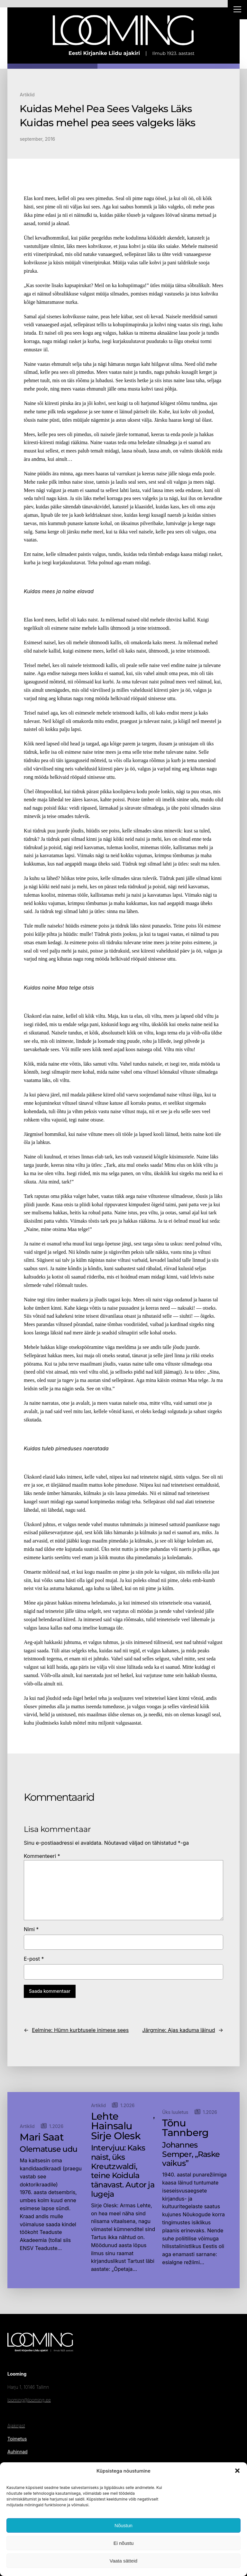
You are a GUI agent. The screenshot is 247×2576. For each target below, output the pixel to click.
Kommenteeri (42, 1856)
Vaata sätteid (123, 2560)
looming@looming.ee (29, 2400)
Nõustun (123, 2525)
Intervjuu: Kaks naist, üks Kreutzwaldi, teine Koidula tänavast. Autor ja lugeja (122, 2171)
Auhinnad (17, 2451)
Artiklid (27, 94)
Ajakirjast (16, 2425)
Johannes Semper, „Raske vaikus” (191, 2154)
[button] (237, 2470)
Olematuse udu (48, 2149)
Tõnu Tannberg (185, 2128)
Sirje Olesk (116, 2136)
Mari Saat (42, 2137)
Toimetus (17, 2438)
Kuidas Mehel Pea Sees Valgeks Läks (106, 109)
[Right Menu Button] (237, 10)
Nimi (31, 1929)
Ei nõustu (124, 2543)
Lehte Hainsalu (111, 2121)
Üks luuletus (175, 2112)
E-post (34, 1959)
